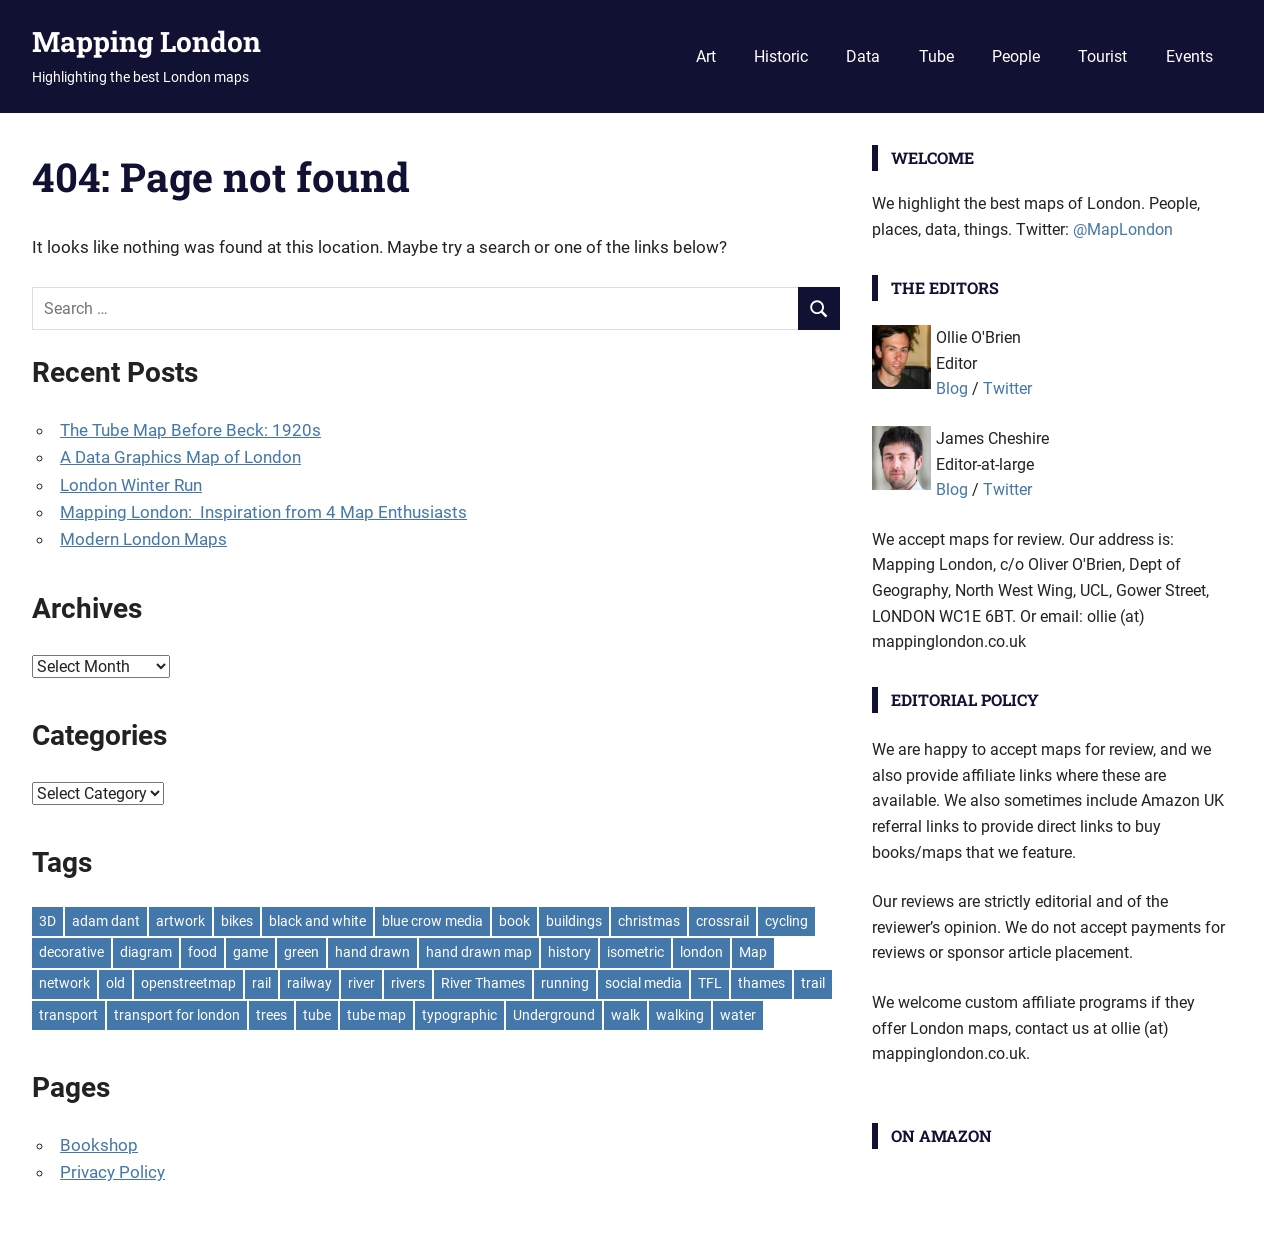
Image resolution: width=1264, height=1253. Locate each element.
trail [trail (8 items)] (813, 983)
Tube (936, 56)
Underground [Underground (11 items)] (554, 1015)
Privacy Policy (112, 1172)
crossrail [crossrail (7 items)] (722, 921)
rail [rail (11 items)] (261, 983)
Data (863, 56)
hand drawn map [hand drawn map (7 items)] (479, 952)
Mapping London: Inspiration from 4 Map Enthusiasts (263, 512)
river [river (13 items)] (361, 983)
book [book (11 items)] (514, 921)
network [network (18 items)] (64, 983)
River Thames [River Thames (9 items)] (483, 983)
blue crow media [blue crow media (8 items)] (432, 921)
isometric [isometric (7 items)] (635, 952)
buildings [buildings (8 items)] (574, 921)
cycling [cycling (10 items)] (786, 921)
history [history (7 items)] (569, 952)
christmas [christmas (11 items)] (649, 921)
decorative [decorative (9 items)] (71, 952)
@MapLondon (1123, 229)
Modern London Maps (143, 539)
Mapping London (146, 41)
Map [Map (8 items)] (753, 952)
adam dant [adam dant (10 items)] (106, 921)
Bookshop (99, 1145)
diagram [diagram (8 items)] (146, 952)
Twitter (1007, 388)
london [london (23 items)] (701, 952)
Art (706, 56)
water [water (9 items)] (738, 1015)
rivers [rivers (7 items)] (408, 983)
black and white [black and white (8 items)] (317, 921)
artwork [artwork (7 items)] (180, 921)
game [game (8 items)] (250, 952)
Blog (952, 388)
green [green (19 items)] (301, 952)
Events (1189, 56)
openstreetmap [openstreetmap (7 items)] (188, 983)
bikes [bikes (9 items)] (237, 921)
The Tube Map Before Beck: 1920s (190, 430)
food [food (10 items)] (202, 952)
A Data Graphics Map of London (180, 457)
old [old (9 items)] (115, 983)
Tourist (1102, 56)
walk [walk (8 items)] (625, 1015)
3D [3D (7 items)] (47, 921)
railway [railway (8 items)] (309, 983)
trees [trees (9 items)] (271, 1015)
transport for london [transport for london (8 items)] (177, 1015)
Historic (781, 56)
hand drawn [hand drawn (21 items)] (372, 952)
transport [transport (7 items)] (68, 1015)
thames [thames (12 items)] (761, 983)
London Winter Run (131, 485)
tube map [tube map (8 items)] (376, 1015)
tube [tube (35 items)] (317, 1015)
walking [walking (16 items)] (680, 1015)
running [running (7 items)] (565, 983)
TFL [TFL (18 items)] (710, 983)
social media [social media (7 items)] (643, 983)
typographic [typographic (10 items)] (459, 1015)
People (1016, 56)
